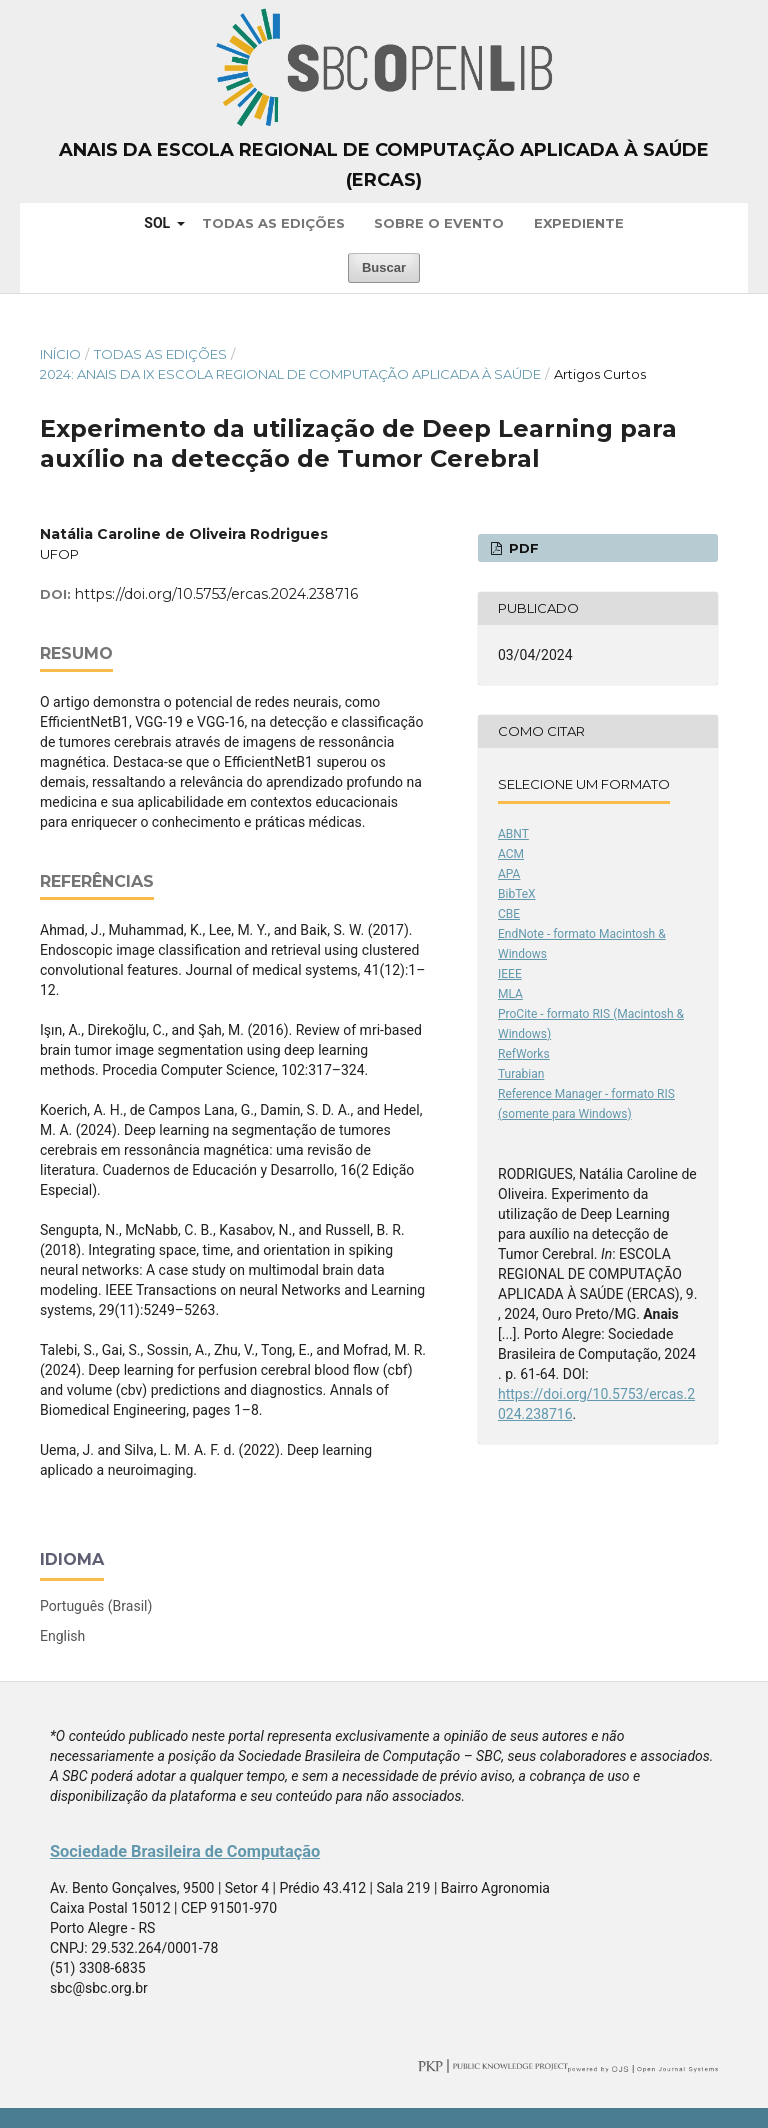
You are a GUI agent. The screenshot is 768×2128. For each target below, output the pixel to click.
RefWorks (524, 1054)
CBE (509, 914)
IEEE (510, 974)
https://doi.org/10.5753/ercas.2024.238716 (216, 594)
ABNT (513, 834)
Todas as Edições (273, 223)
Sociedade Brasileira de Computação (185, 1851)
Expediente (579, 223)
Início (60, 354)
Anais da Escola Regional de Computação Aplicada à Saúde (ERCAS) (384, 165)
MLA (510, 994)
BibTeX (517, 894)
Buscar (384, 267)
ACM (511, 854)
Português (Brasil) (96, 1606)
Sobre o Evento (439, 223)
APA (509, 874)
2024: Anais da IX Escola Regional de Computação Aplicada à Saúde (290, 374)
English (62, 1636)
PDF (522, 548)
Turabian (521, 1074)
